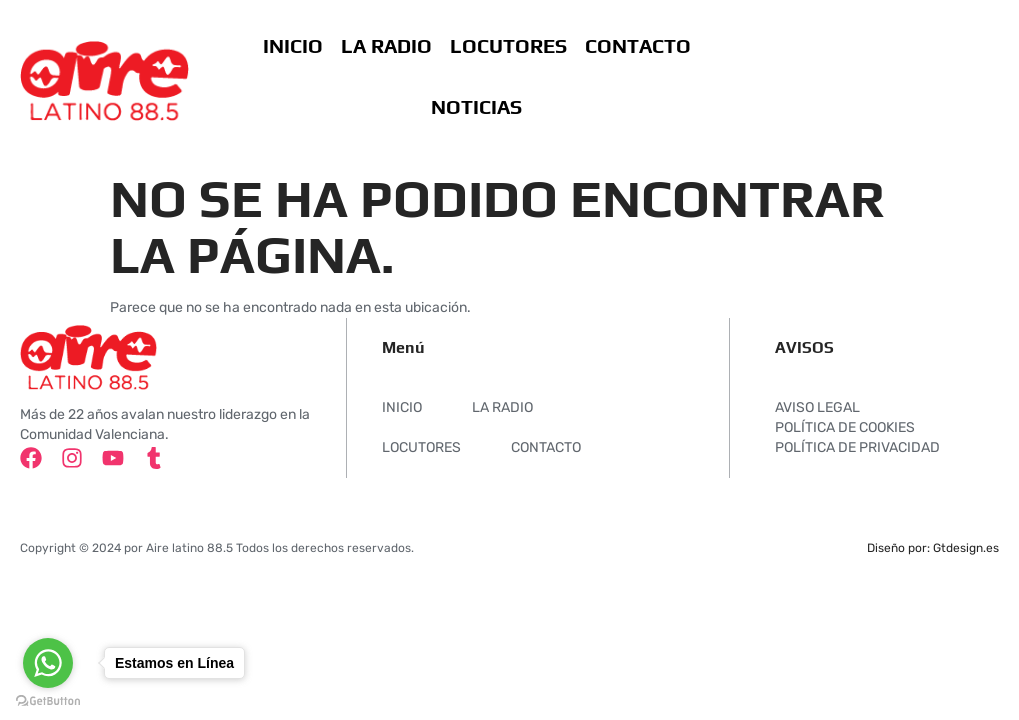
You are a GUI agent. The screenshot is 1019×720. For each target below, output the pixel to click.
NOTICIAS (475, 106)
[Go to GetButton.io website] (48, 700)
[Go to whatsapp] (48, 663)
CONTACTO (637, 45)
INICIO (292, 45)
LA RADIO (385, 45)
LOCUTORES (507, 45)
